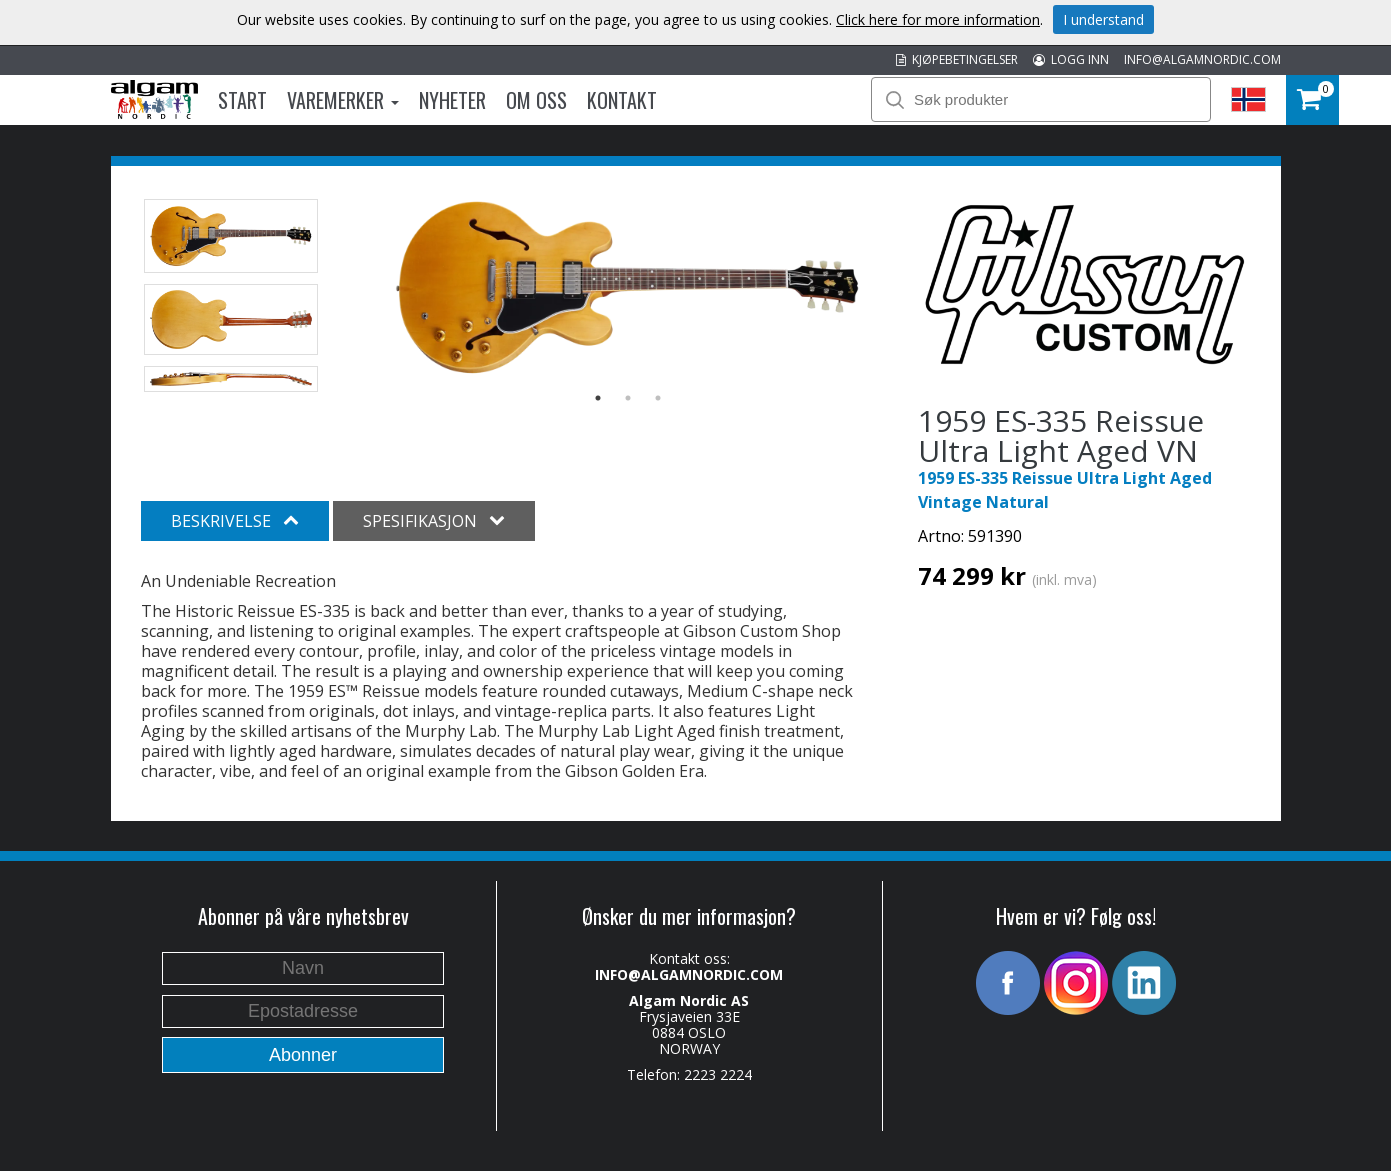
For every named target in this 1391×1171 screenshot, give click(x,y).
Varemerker (343, 100)
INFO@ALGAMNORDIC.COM (1202, 59)
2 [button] (628, 398)
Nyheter (452, 100)
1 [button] (598, 398)
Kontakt (622, 100)
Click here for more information (938, 19)
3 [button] (658, 398)
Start (242, 100)
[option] (627, 287)
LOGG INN (1071, 59)
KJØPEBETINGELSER (957, 59)
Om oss (536, 100)
